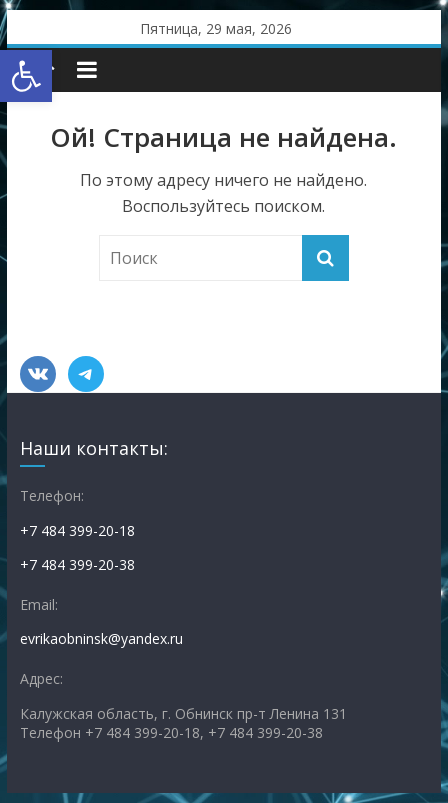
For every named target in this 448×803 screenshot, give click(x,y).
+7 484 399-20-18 (77, 530)
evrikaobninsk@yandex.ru (101, 638)
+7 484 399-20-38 (77, 564)
